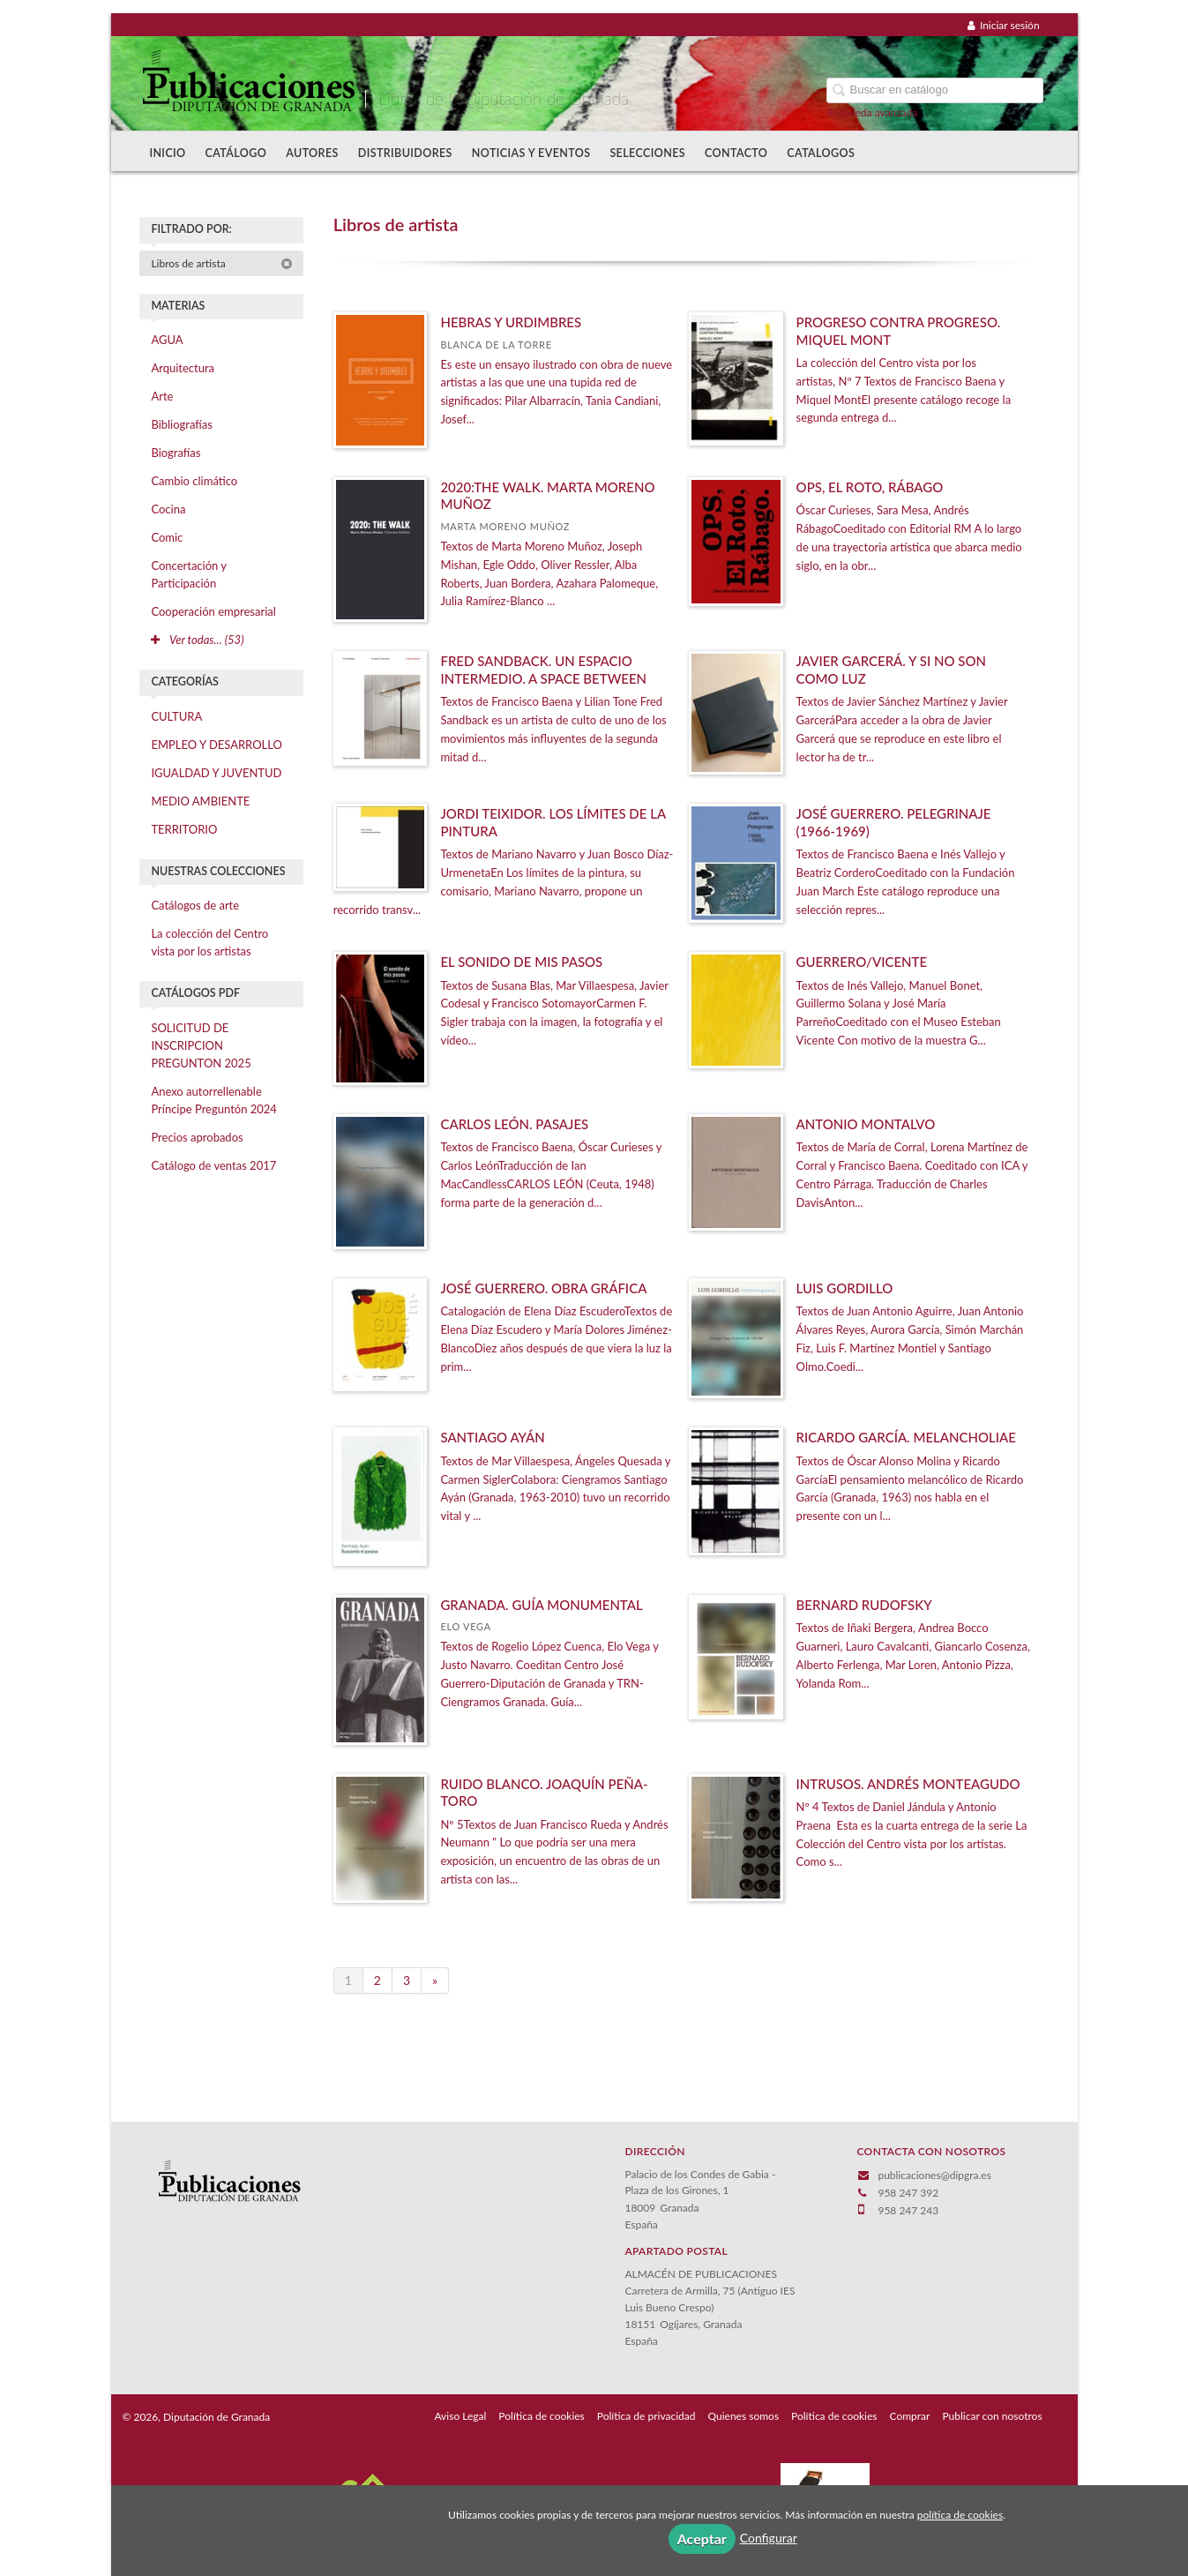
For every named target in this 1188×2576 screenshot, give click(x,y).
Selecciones (647, 153)
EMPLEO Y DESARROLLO (216, 745)
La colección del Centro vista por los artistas (209, 942)
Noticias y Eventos (531, 153)
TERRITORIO (184, 829)
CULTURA (176, 716)
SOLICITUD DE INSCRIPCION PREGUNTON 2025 (200, 1045)
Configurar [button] (768, 2537)
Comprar (910, 2415)
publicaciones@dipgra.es (934, 2175)
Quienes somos (744, 2415)
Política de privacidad (646, 2415)
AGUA (167, 340)
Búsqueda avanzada (872, 112)
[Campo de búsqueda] (934, 90)
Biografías (175, 453)
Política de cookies (541, 2415)
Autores (312, 153)
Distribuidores (405, 153)
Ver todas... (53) (197, 640)
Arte (162, 396)
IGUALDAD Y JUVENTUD (216, 773)
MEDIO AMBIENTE (200, 801)
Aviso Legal (460, 2415)
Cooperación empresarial (213, 611)
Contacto (736, 153)
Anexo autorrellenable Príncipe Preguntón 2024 (214, 1100)
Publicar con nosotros (992, 2415)
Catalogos (821, 153)
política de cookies (960, 2514)
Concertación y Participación (189, 574)
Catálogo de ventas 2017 (213, 1165)
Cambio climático (194, 481)
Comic (167, 537)
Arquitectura (182, 368)
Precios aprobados (197, 1137)
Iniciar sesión (1004, 25)
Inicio (167, 153)
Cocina (168, 509)
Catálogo (236, 153)
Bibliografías (181, 424)
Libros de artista (221, 263)
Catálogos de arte (195, 905)
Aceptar (702, 2538)
